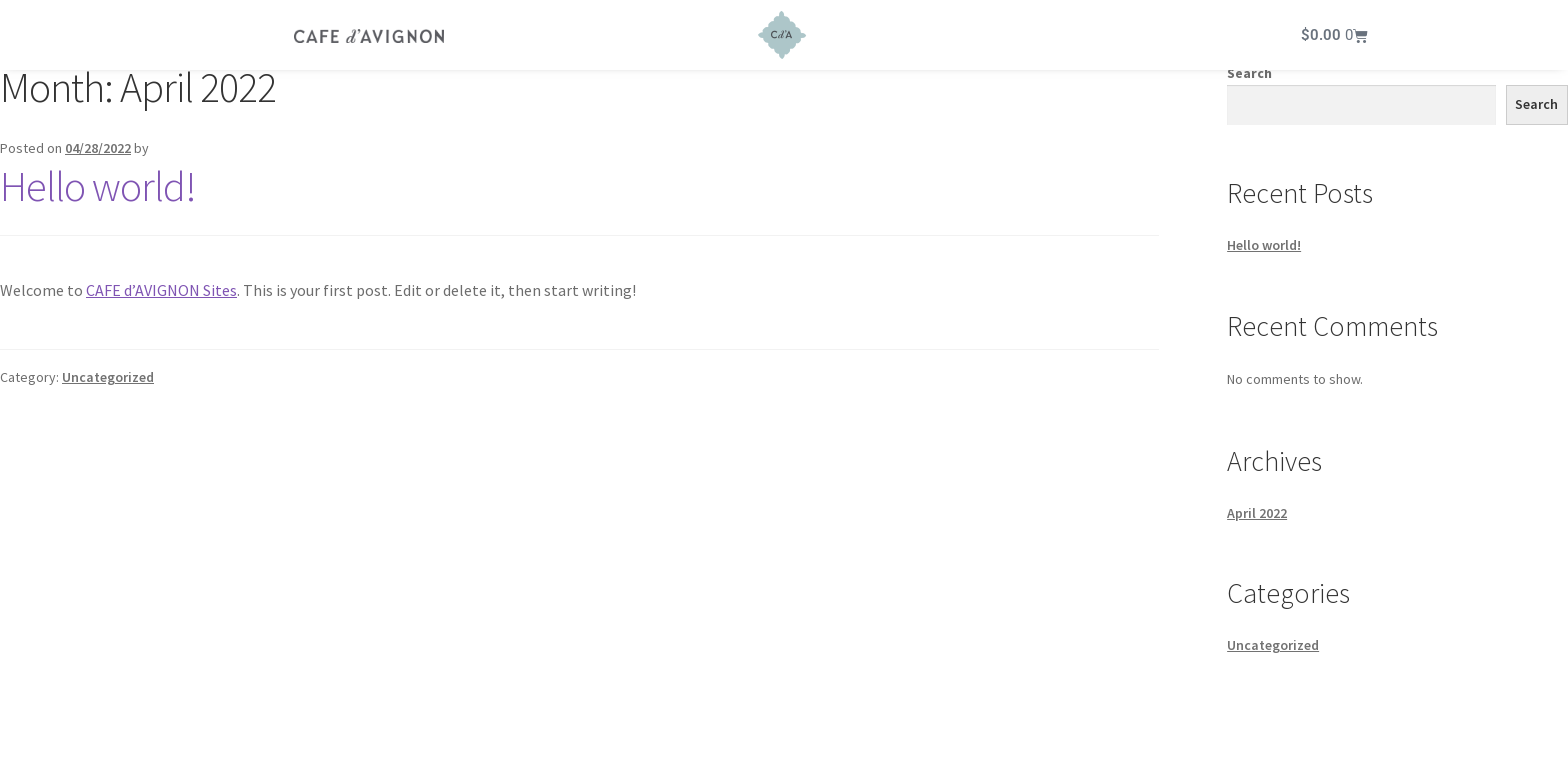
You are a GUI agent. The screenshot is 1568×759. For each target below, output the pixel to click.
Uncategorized (108, 385)
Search (1249, 81)
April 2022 (1257, 521)
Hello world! (98, 194)
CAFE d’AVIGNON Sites (161, 298)
